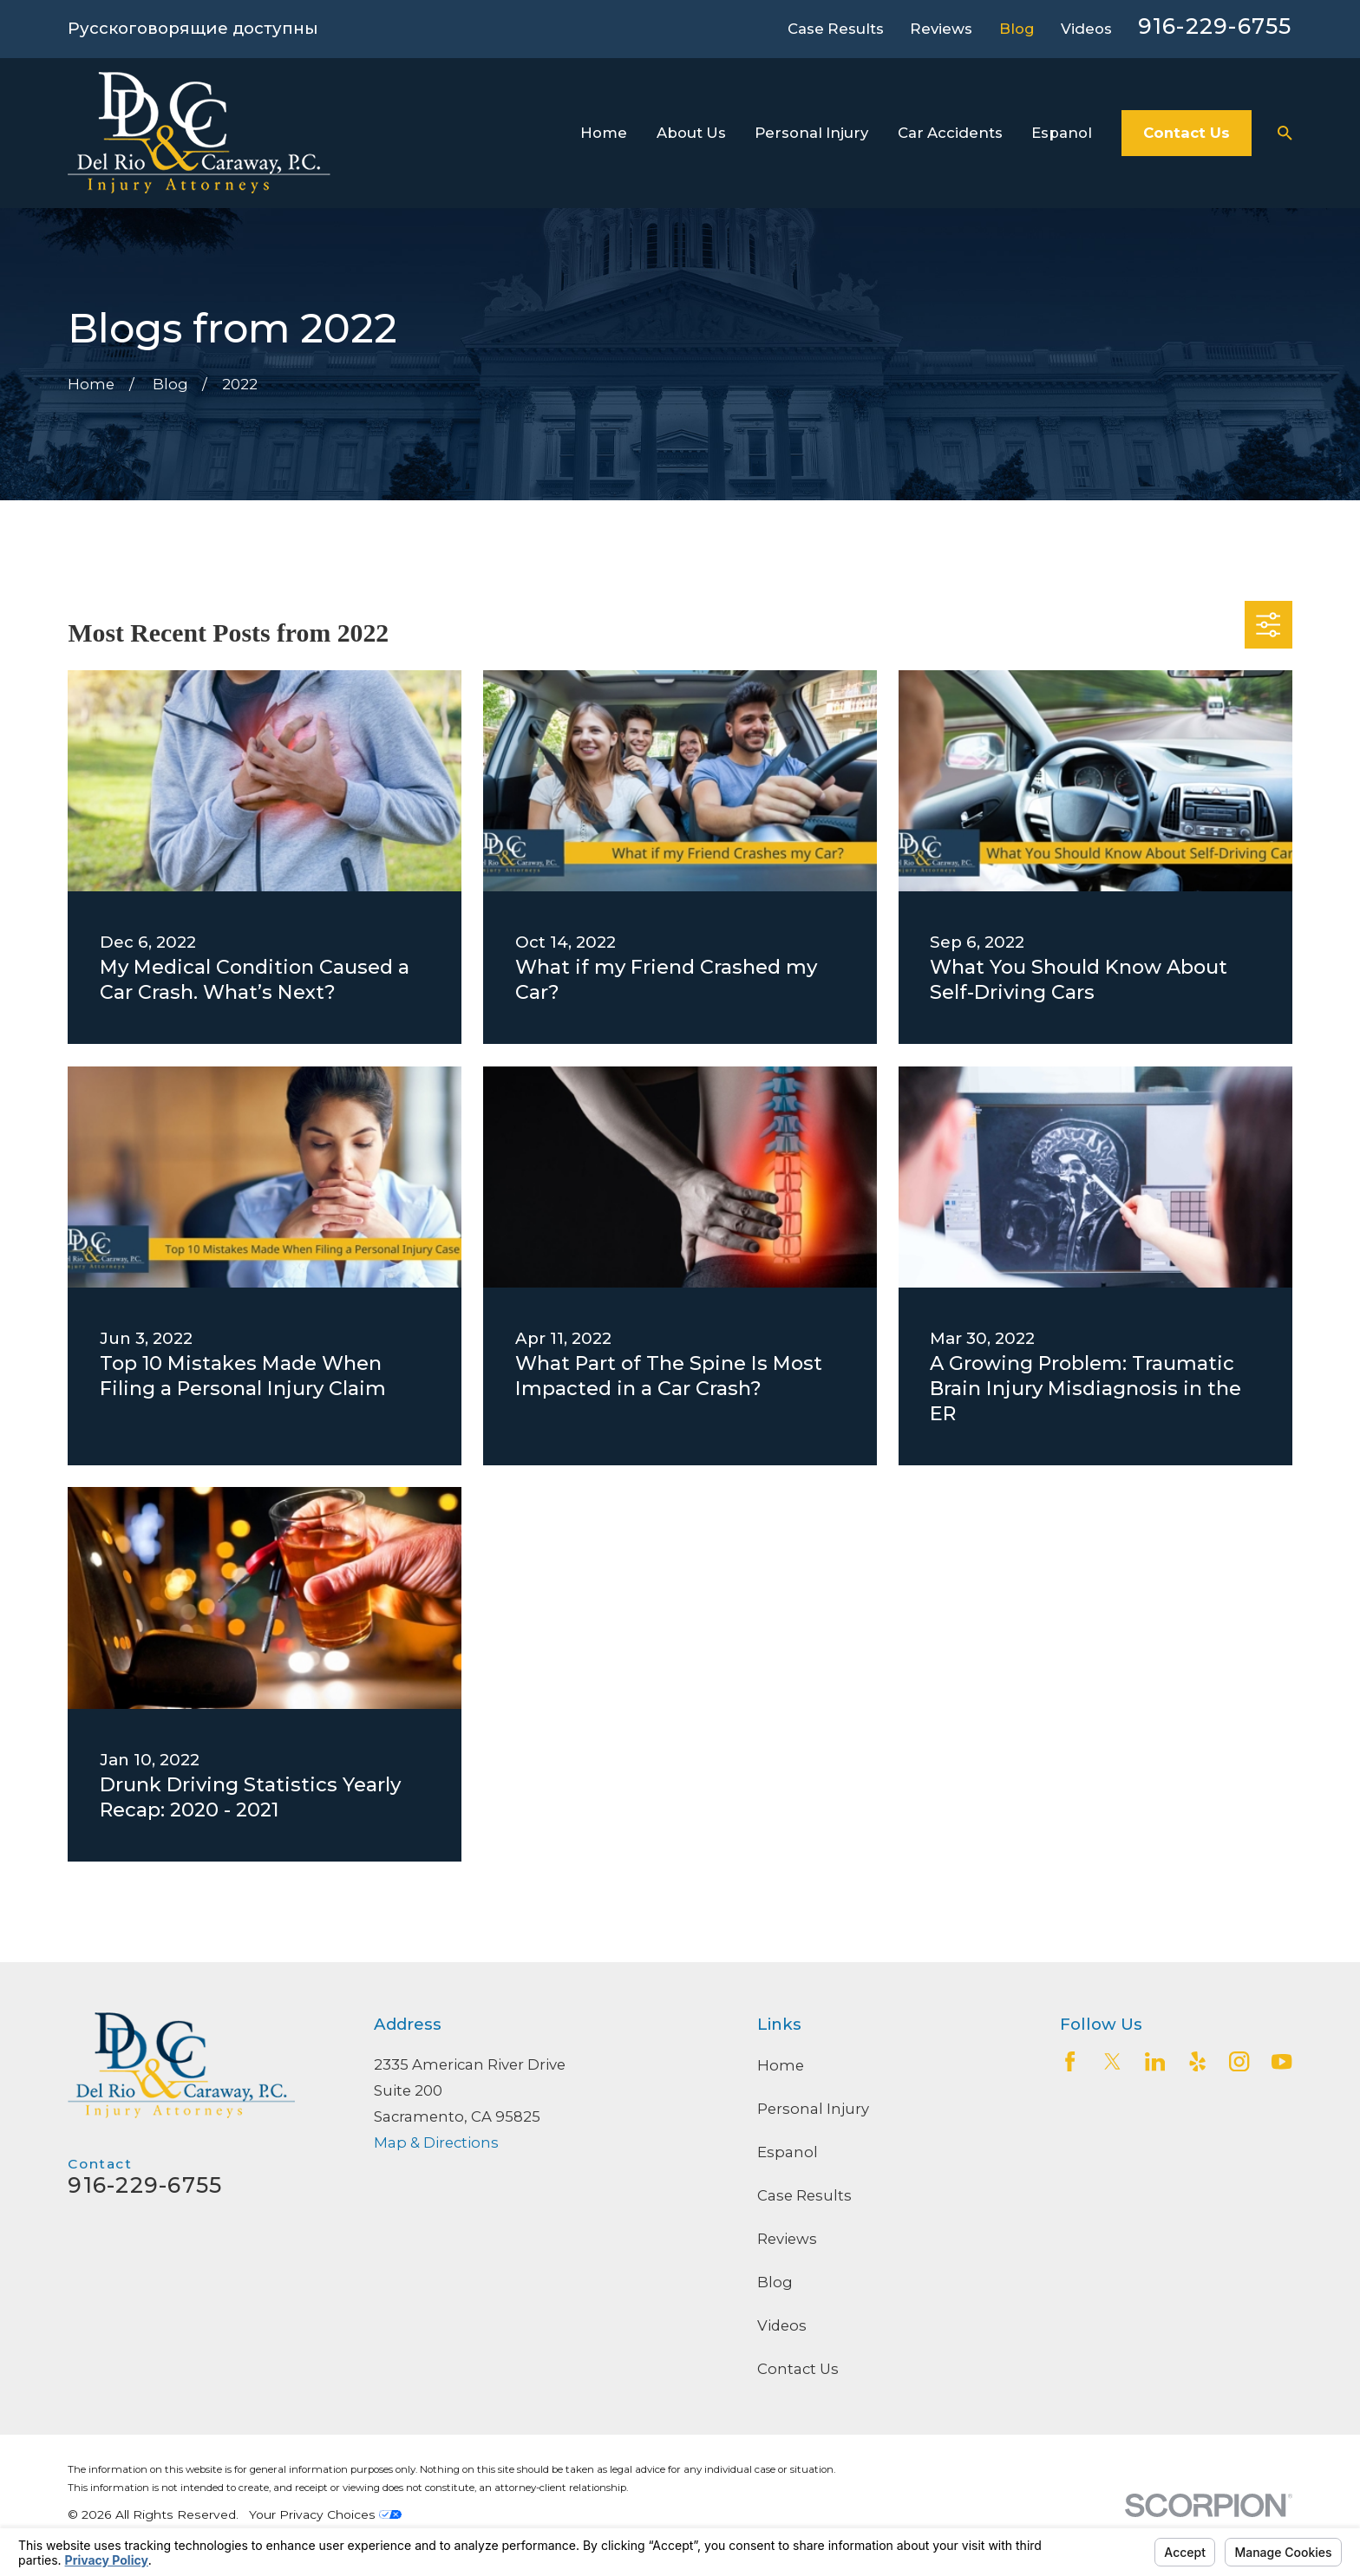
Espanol (787, 2152)
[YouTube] (1281, 2061)
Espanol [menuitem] (1061, 132)
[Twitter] (1112, 2061)
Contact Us (1186, 132)
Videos (1086, 28)
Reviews (941, 28)
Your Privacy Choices (325, 2514)
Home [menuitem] (603, 132)
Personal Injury (813, 2108)
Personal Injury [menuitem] (811, 132)
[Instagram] (1239, 2061)
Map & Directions (436, 2142)
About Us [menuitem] (691, 132)
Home (780, 2065)
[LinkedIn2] (1155, 2061)
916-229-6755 (1215, 26)
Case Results (836, 28)
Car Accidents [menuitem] (950, 132)
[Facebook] (1070, 2061)
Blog (1017, 28)
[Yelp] (1197, 2061)
